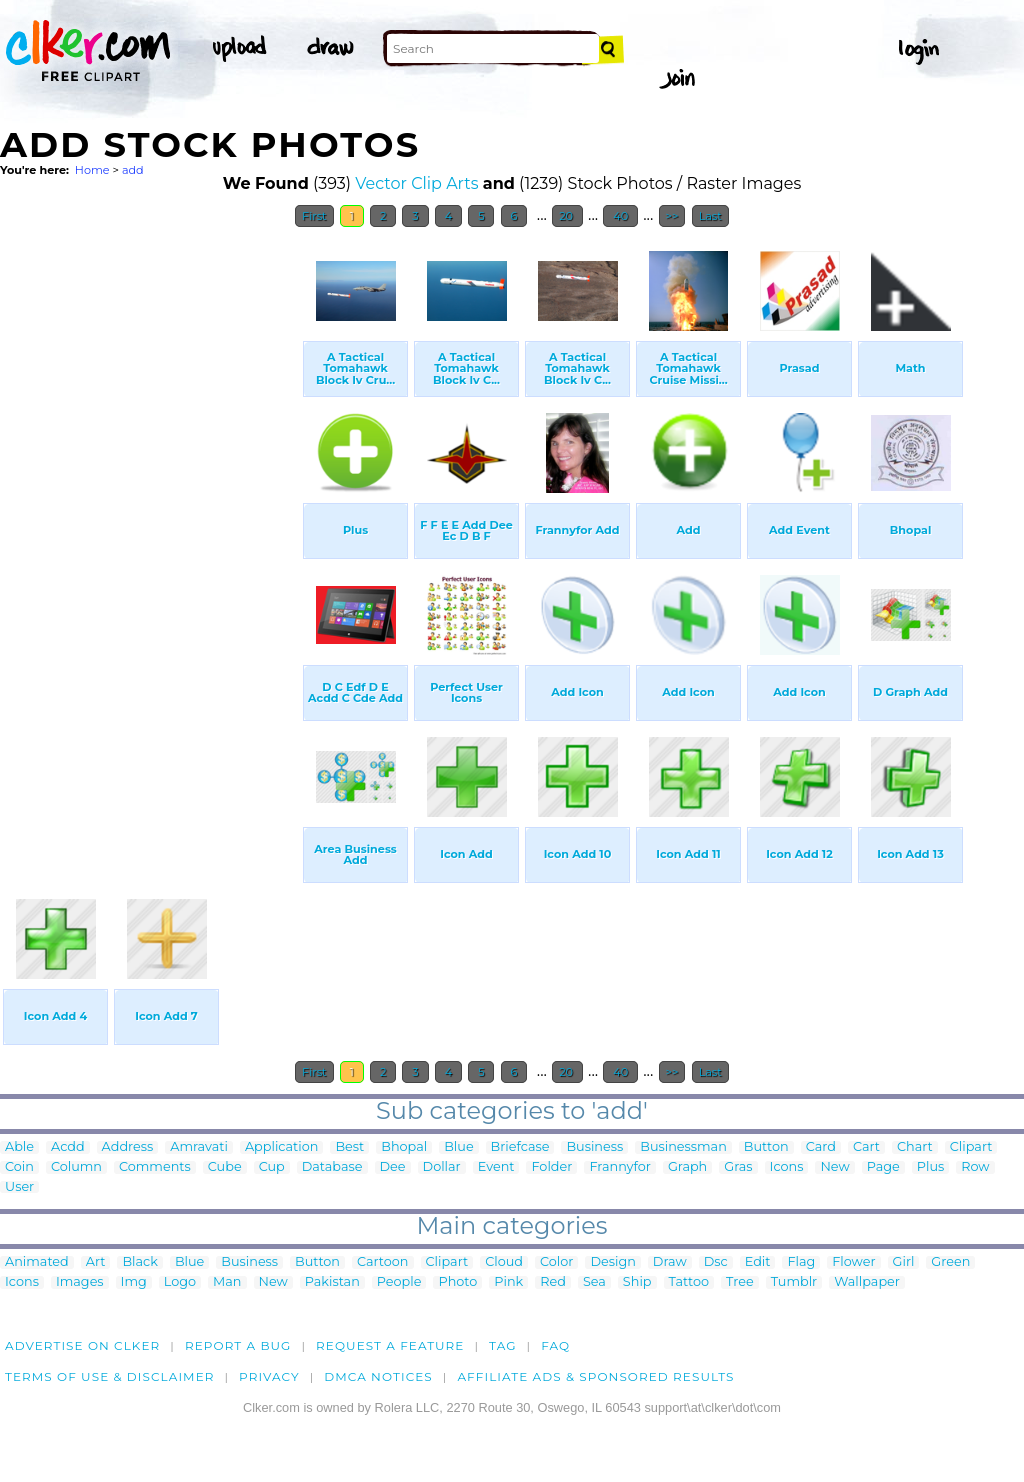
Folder (551, 1167)
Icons (787, 1167)
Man (227, 1282)
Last (710, 216)
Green (950, 1262)
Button (766, 1147)
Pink (508, 1282)
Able (19, 1147)
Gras (738, 1167)
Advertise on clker (82, 1345)
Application (281, 1147)
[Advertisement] (150, 538)
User (19, 1187)
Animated (37, 1262)
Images (80, 1282)
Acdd (68, 1147)
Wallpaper (867, 1282)
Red (553, 1282)
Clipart (971, 1147)
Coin (19, 1167)
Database (332, 1167)
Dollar (442, 1167)
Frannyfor (620, 1167)
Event (496, 1167)
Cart (866, 1147)
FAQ (555, 1345)
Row (975, 1167)
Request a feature (390, 1345)
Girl (904, 1262)
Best (349, 1147)
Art (96, 1262)
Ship (637, 1282)
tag (502, 1345)
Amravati (199, 1147)
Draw (670, 1262)
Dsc (716, 1262)
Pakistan (332, 1282)
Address (128, 1147)
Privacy (269, 1376)
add (133, 170)
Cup (272, 1167)
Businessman (683, 1147)
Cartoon (383, 1262)
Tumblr (794, 1282)
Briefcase (520, 1147)
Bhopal (404, 1147)
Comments (155, 1167)
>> (672, 216)
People (399, 1282)
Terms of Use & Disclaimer (110, 1376)
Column (76, 1167)
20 (567, 216)
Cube (225, 1167)
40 (620, 216)
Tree (740, 1282)
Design (612, 1262)
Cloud (504, 1262)
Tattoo (689, 1282)
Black (139, 1262)
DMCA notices (378, 1376)
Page (883, 1167)
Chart (915, 1147)
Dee (393, 1167)
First (314, 216)
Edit (758, 1262)
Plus (930, 1167)
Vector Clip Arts (416, 183)
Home (92, 170)
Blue (458, 1147)
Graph (687, 1167)
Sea (594, 1282)
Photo (457, 1282)
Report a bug (238, 1345)
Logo (180, 1282)
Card (821, 1147)
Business (594, 1147)
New (834, 1167)
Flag (801, 1262)
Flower (853, 1262)
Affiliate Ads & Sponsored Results (595, 1376)
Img (134, 1282)
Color (556, 1262)
